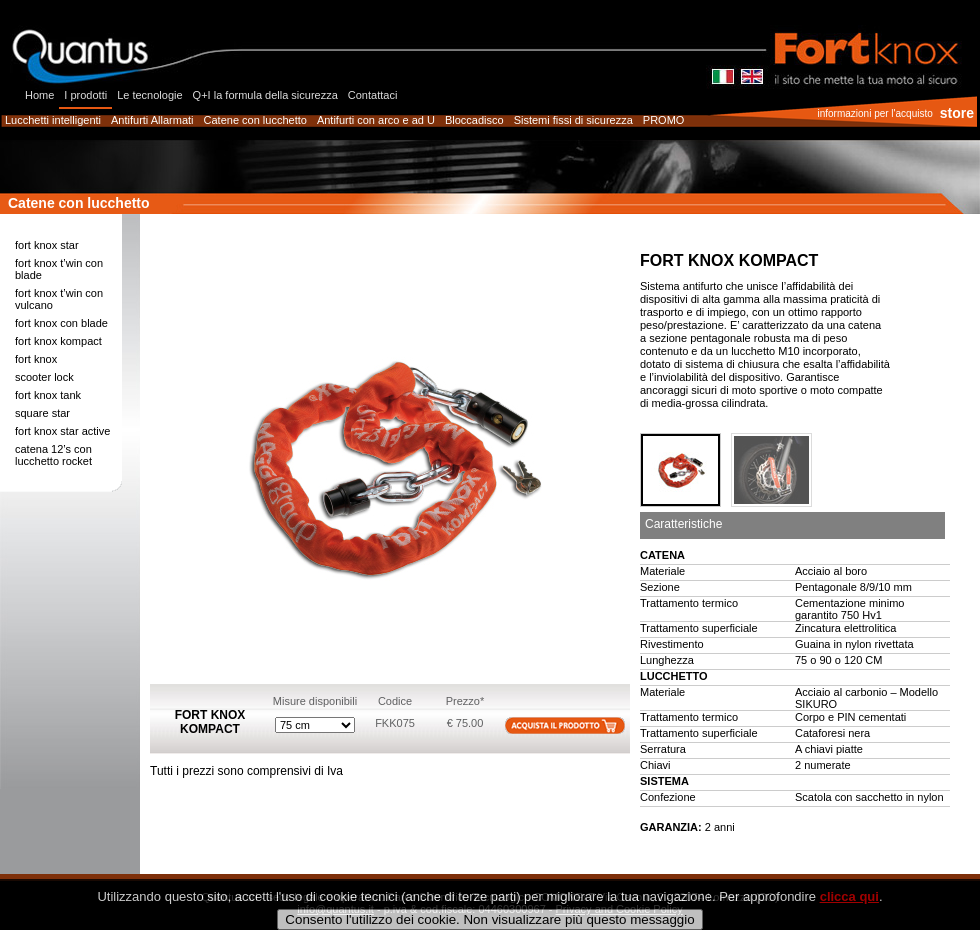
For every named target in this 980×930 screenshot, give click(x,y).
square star (42, 413)
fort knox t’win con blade (59, 269)
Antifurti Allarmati (152, 120)
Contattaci (373, 95)
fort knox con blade (61, 323)
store (957, 113)
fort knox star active (62, 431)
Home (39, 95)
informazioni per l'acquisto (874, 113)
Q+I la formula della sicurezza (265, 95)
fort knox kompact (58, 341)
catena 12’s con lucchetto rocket (53, 455)
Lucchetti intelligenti (53, 120)
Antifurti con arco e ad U (376, 120)
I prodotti (85, 95)
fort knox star (47, 245)
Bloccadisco (474, 120)
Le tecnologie (149, 95)
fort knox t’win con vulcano (59, 299)
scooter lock (44, 377)
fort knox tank (48, 395)
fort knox (36, 359)
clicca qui (849, 913)
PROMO (664, 120)
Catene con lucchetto (255, 120)
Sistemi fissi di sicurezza (573, 120)
